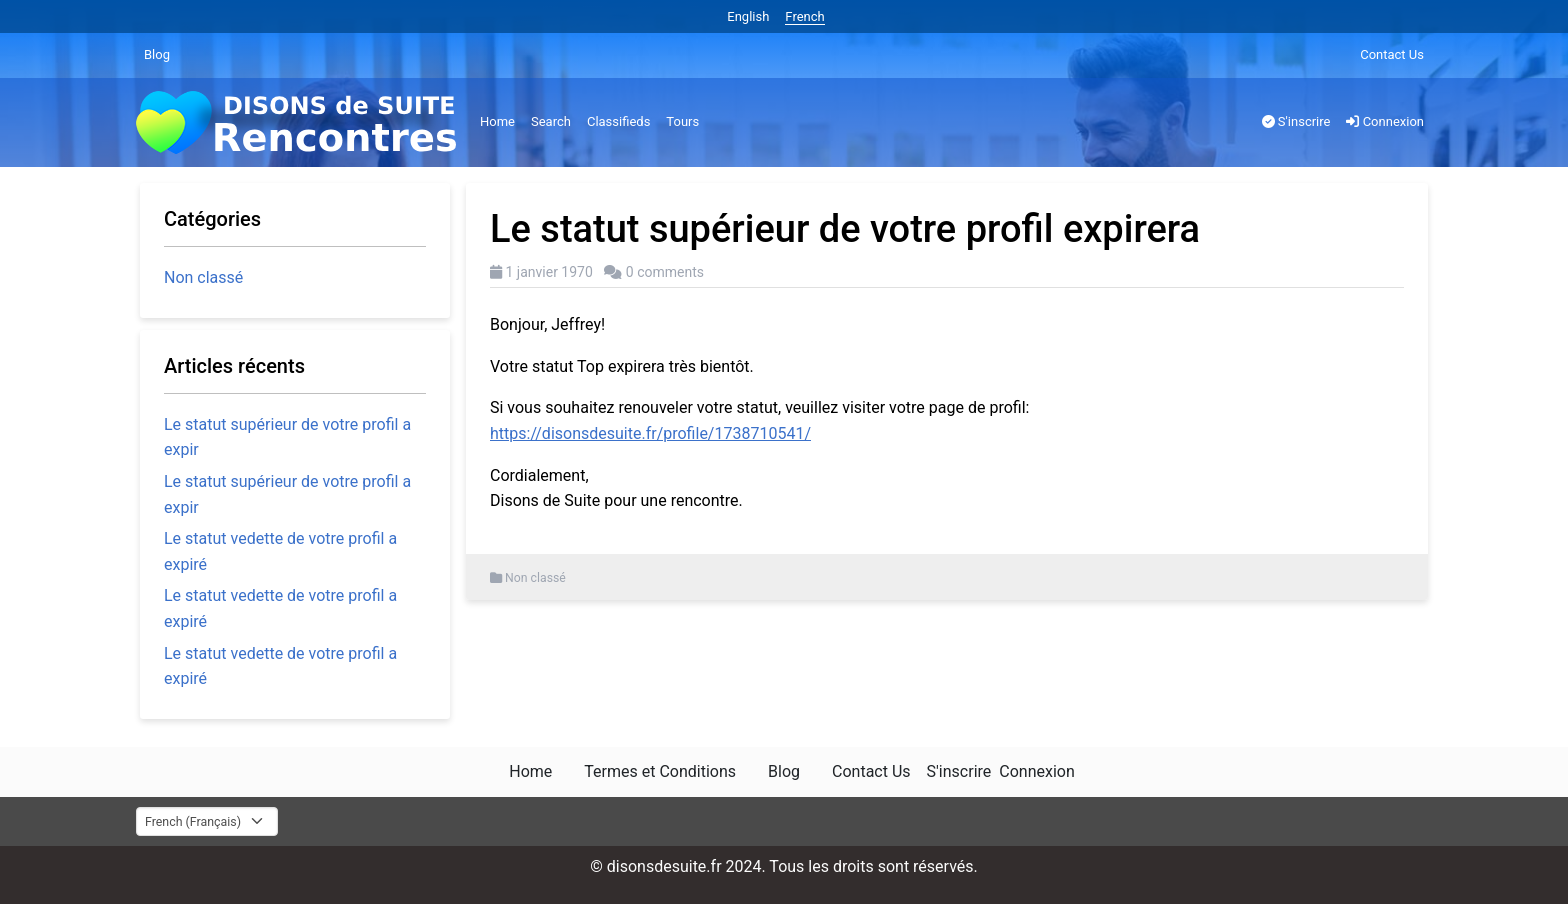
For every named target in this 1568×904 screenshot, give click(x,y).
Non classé (535, 578)
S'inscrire (1296, 121)
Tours (682, 121)
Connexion (1385, 121)
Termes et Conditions (660, 771)
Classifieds (618, 121)
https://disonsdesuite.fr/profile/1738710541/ (650, 433)
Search (551, 121)
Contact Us (1392, 54)
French (804, 16)
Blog (157, 54)
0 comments (665, 272)
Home (497, 121)
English (748, 16)
